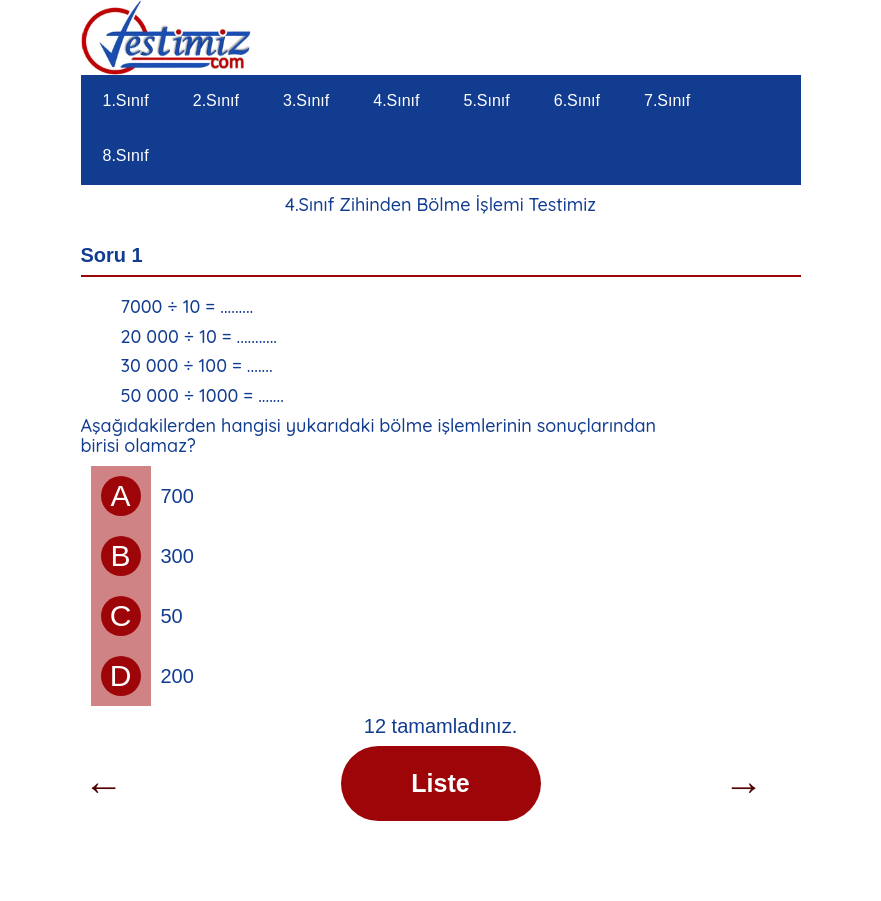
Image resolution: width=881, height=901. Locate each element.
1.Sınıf (126, 100)
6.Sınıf (577, 100)
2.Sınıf (216, 100)
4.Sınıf (396, 100)
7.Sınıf (667, 100)
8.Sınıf (126, 155)
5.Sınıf (487, 100)
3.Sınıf (306, 100)
